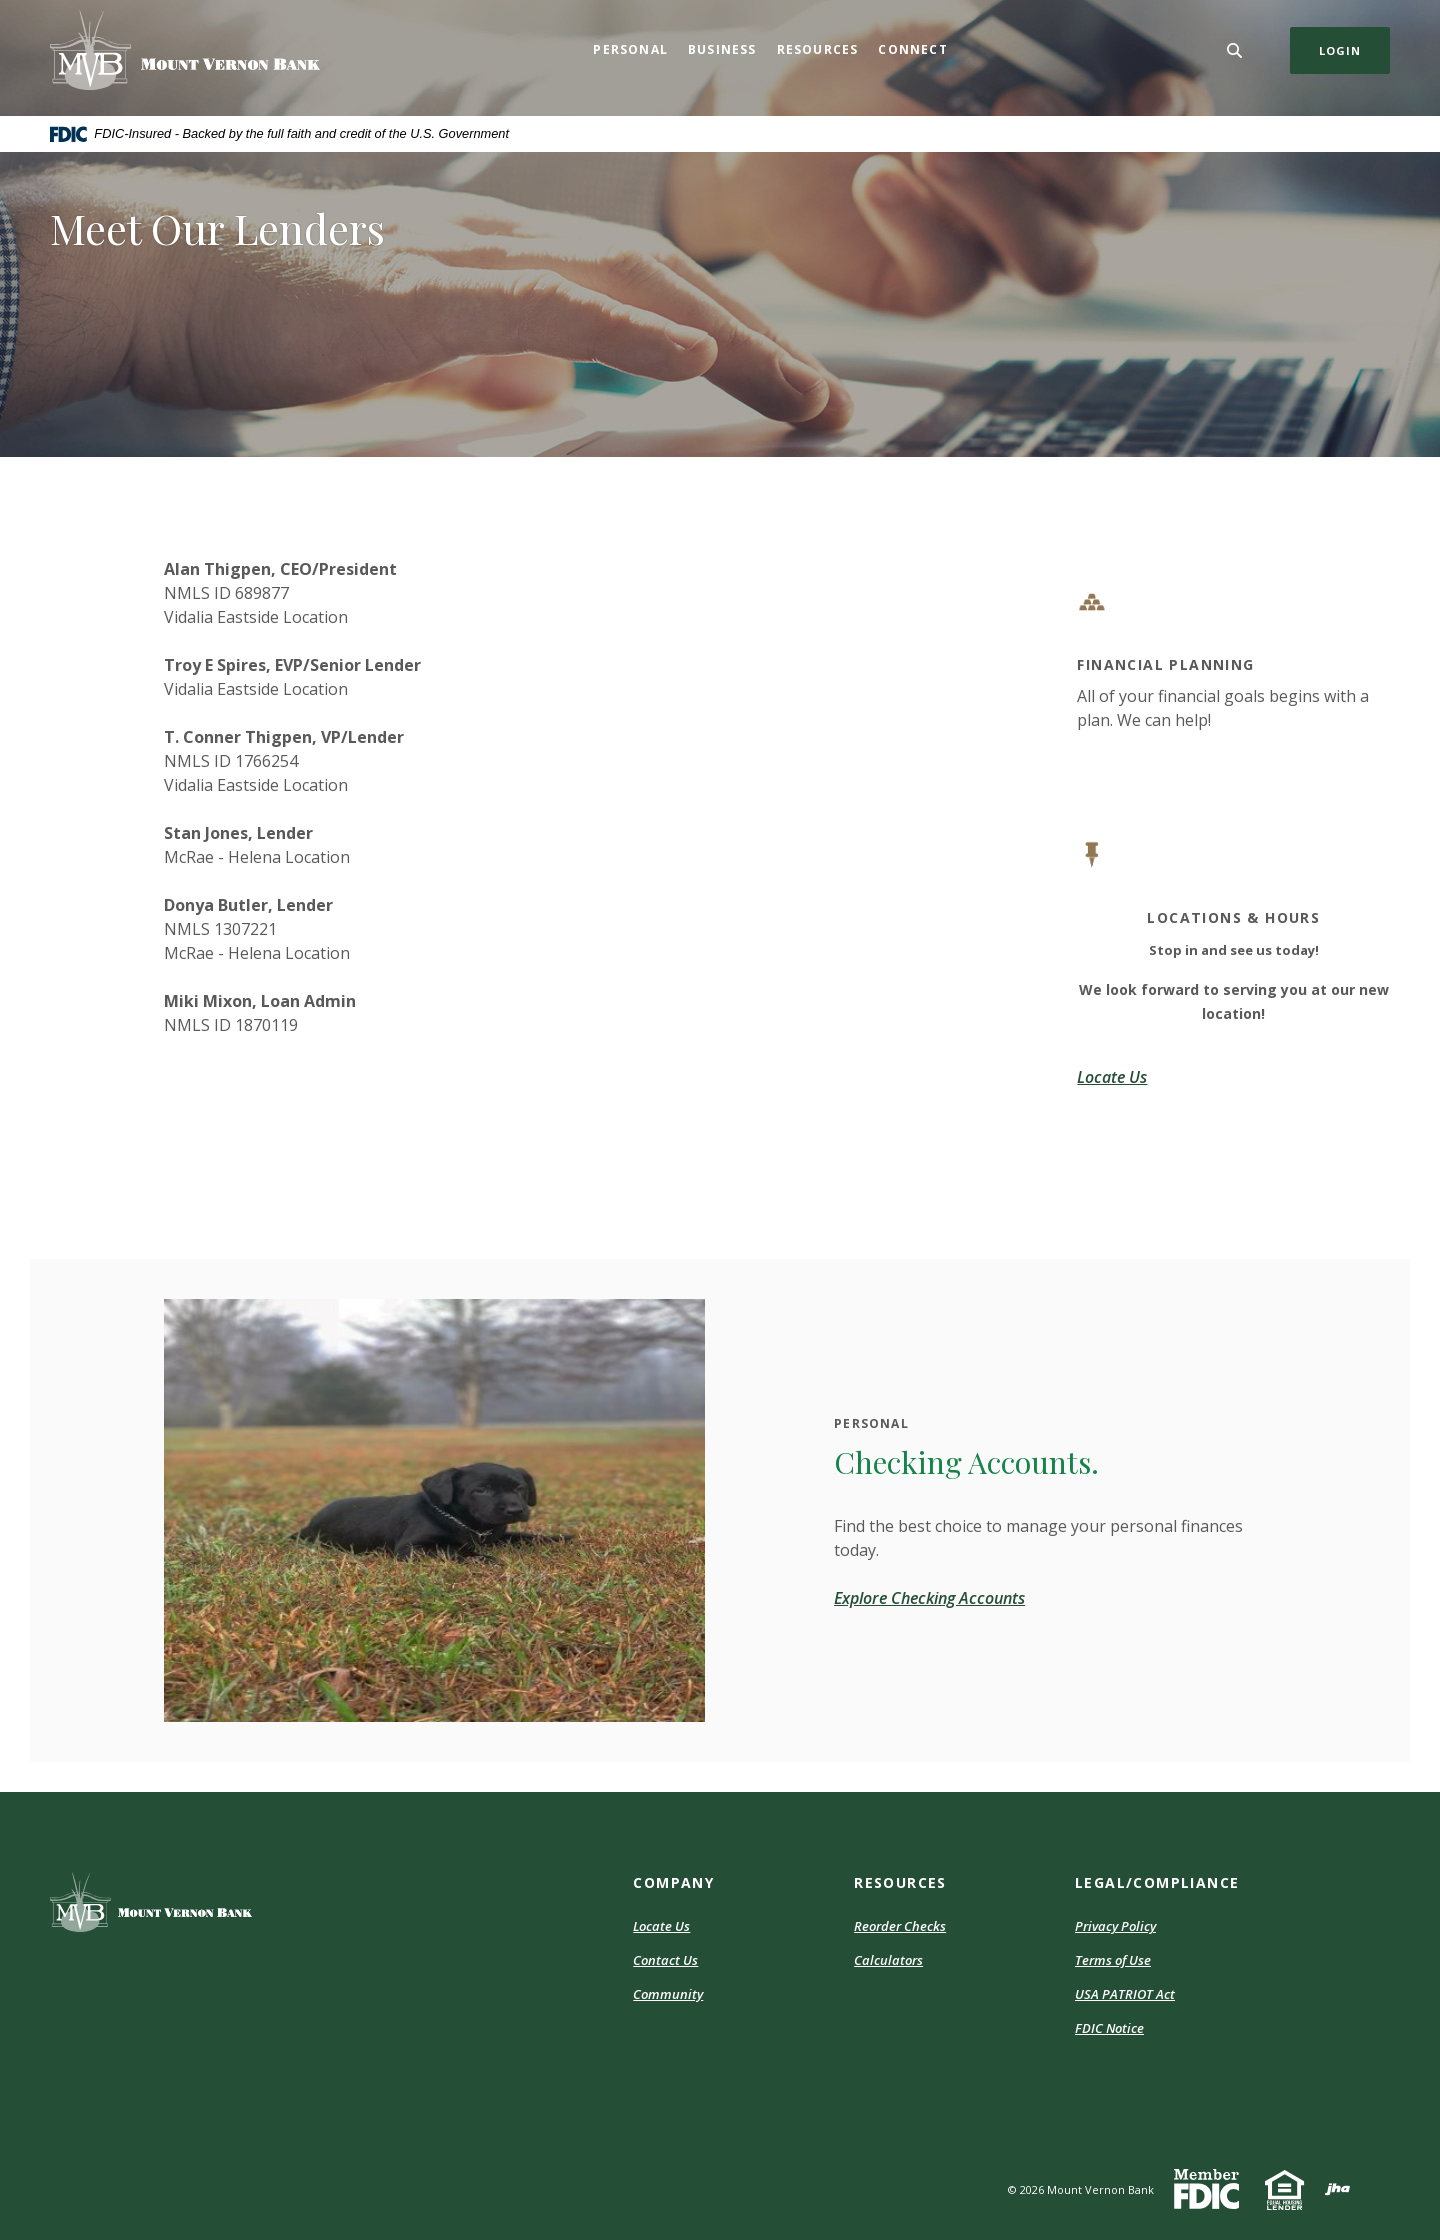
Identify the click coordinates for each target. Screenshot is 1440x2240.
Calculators (888, 1960)
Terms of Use (1113, 1960)
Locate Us (661, 1926)
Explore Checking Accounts (929, 1598)
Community (668, 1994)
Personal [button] (630, 49)
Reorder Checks (900, 1926)
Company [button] (673, 1882)
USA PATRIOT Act (1125, 1994)
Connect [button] (912, 49)
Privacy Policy (1115, 1926)
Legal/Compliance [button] (1157, 1882)
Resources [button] (818, 49)
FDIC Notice (1109, 2028)
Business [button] (722, 49)
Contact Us (665, 1960)
